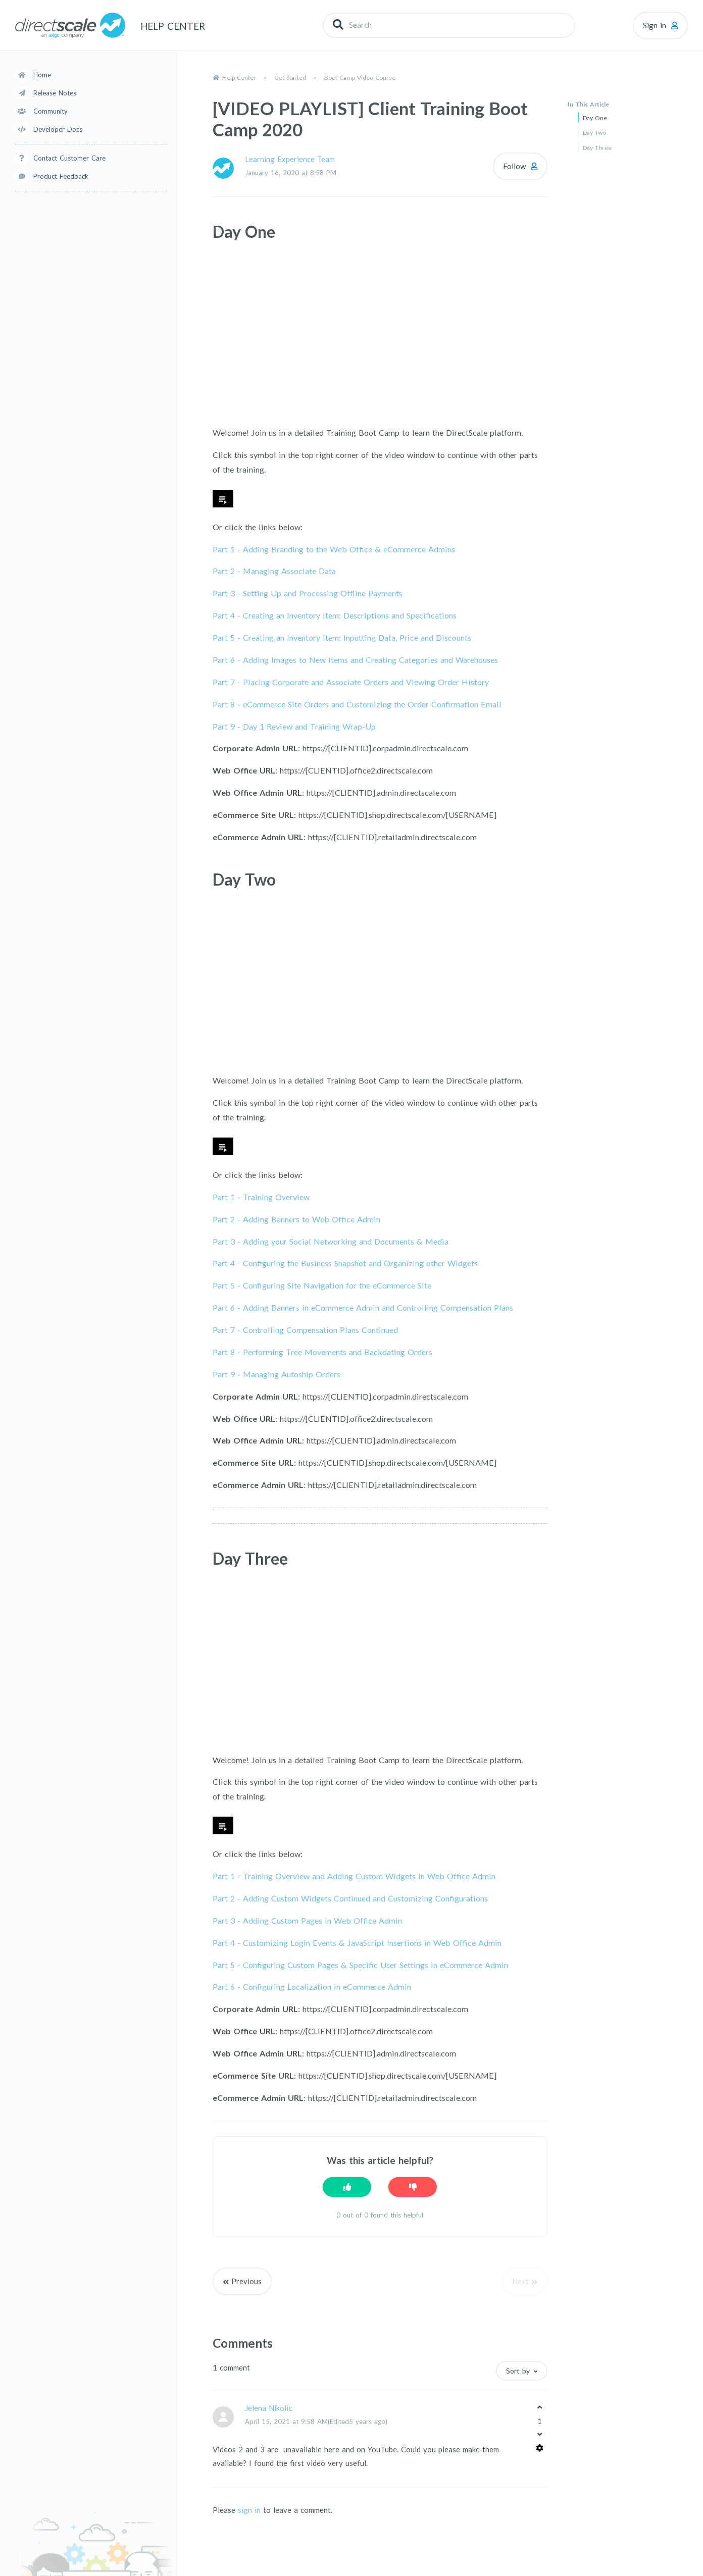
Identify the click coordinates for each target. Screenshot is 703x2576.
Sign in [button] (654, 25)
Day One (595, 118)
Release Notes (54, 93)
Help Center (239, 77)
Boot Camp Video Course (359, 77)
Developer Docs (57, 129)
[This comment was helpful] (540, 2407)
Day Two (594, 132)
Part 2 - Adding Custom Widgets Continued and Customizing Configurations (350, 1898)
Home (42, 75)
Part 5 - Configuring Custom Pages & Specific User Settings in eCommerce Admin (360, 1965)
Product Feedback (60, 176)
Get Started (290, 77)
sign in (249, 2509)
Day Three (597, 147)
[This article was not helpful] (412, 2187)
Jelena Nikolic (268, 2407)
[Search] (449, 25)
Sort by (518, 2370)
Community (50, 111)
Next (520, 2281)
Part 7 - (351, 682)
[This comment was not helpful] (540, 2435)
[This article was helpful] (347, 2187)
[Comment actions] (539, 2448)
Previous (246, 2281)
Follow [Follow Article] (514, 166)
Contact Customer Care (69, 158)
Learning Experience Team (290, 159)
